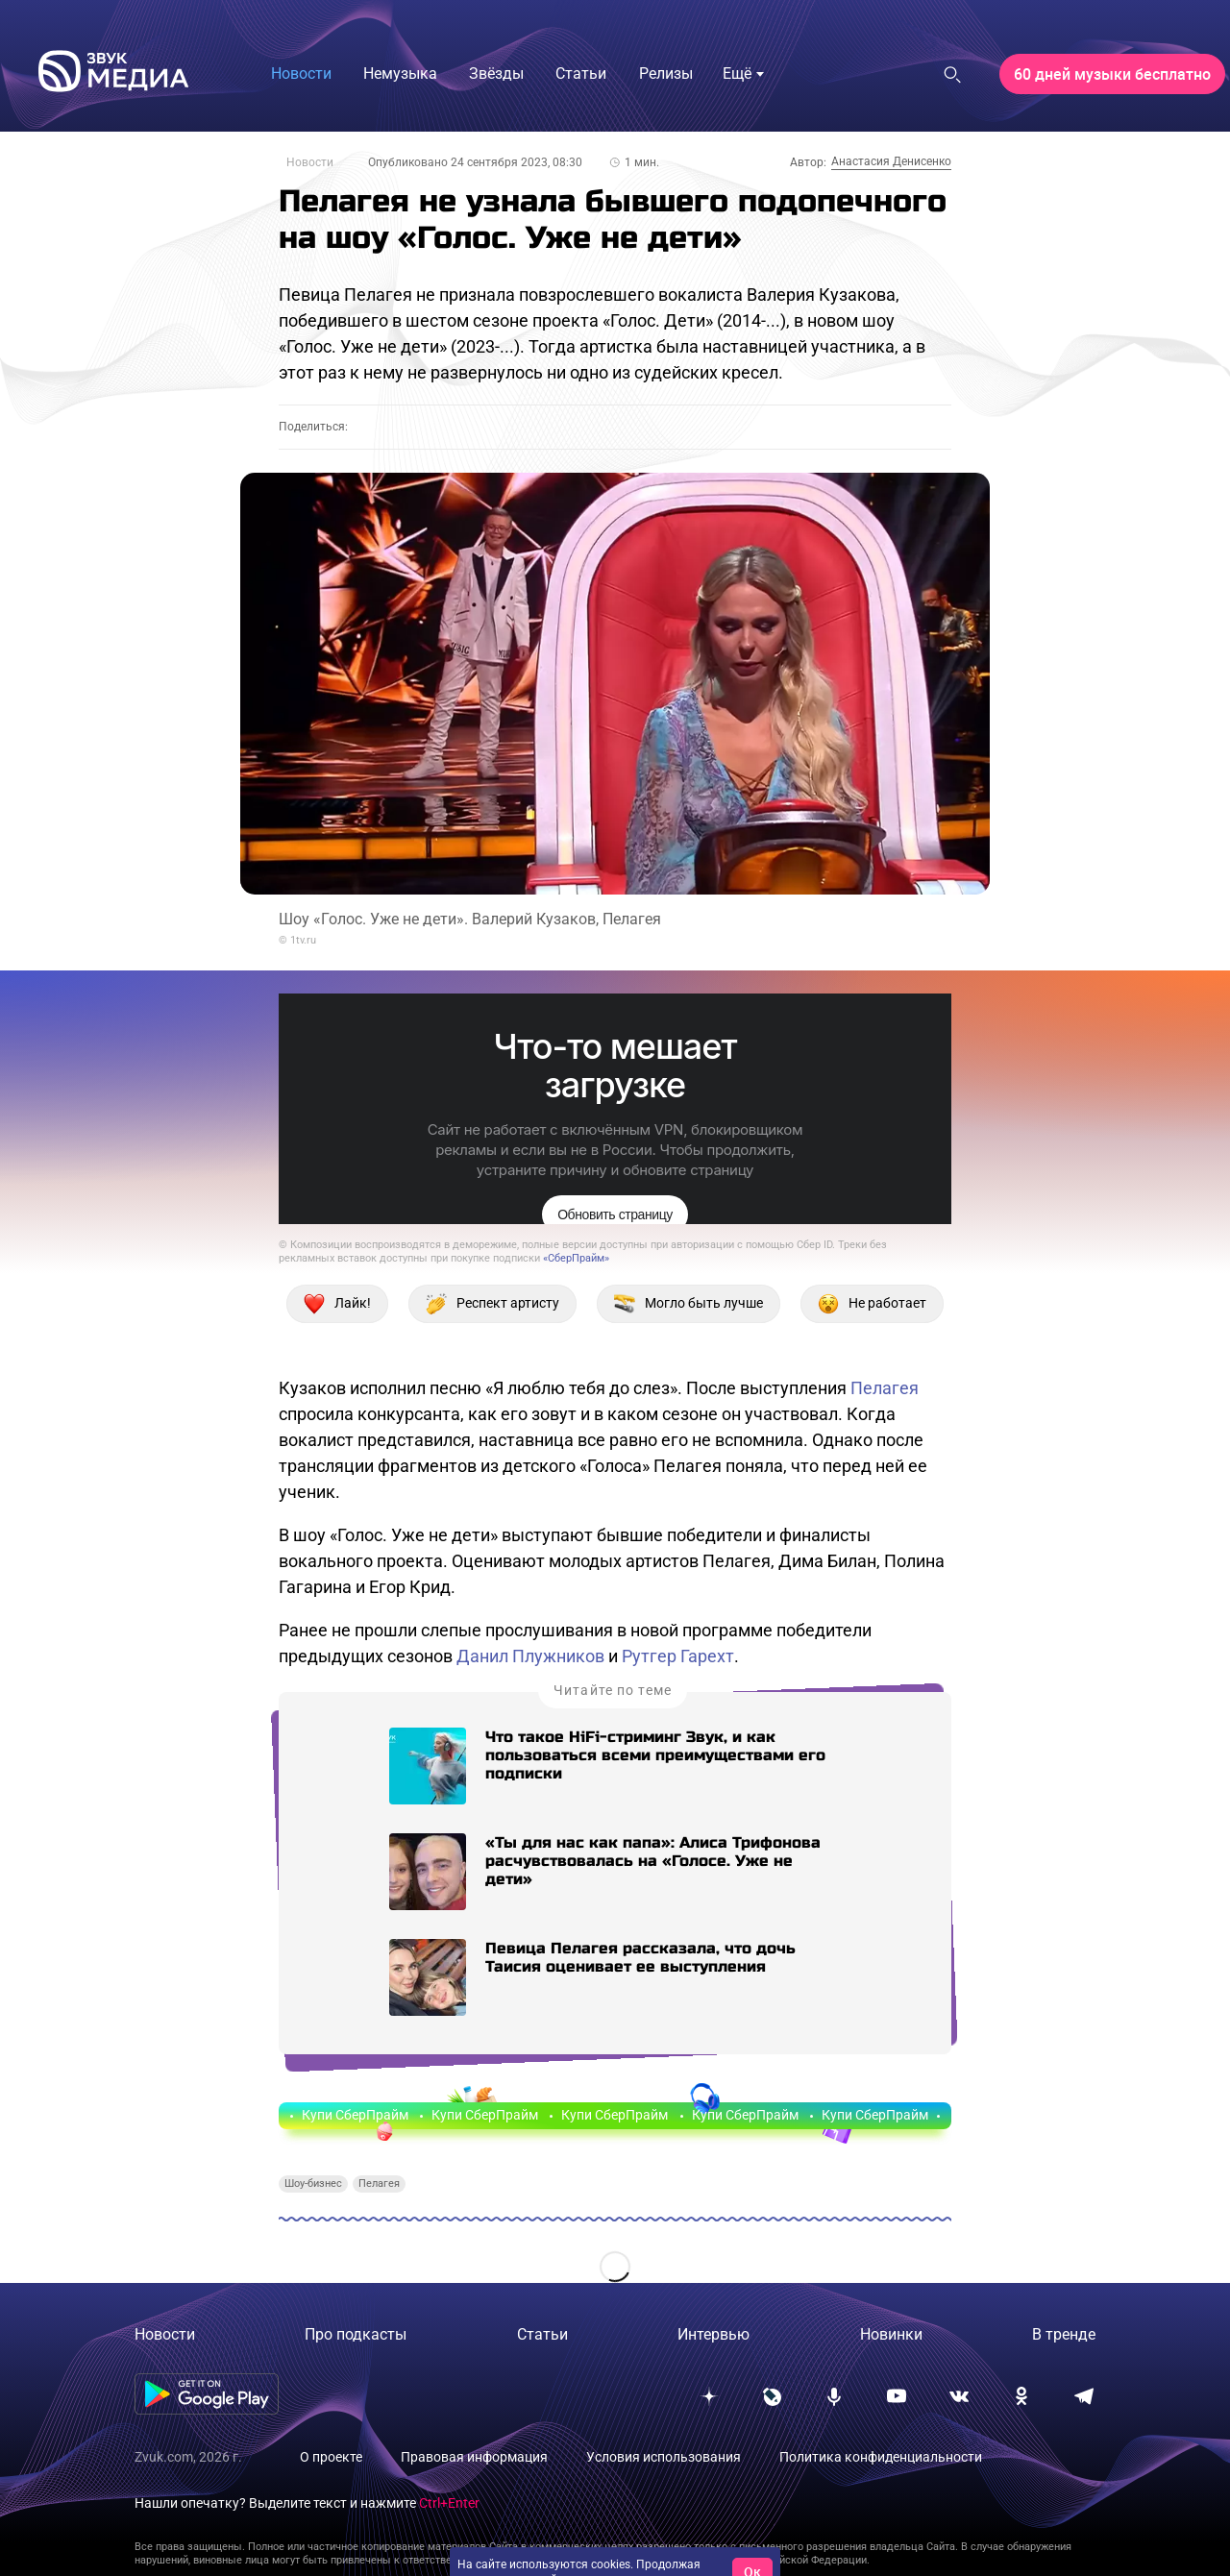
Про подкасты (355, 2334)
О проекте (331, 2457)
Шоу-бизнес (313, 2183)
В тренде (1063, 2334)
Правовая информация (474, 2457)
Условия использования (663, 2457)
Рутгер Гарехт (678, 1656)
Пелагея (884, 1388)
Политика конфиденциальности (880, 2457)
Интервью (713, 2334)
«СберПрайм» (576, 1258)
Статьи (542, 2334)
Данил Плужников (530, 1656)
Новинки (891, 2334)
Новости (309, 162)
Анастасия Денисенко (891, 161)
